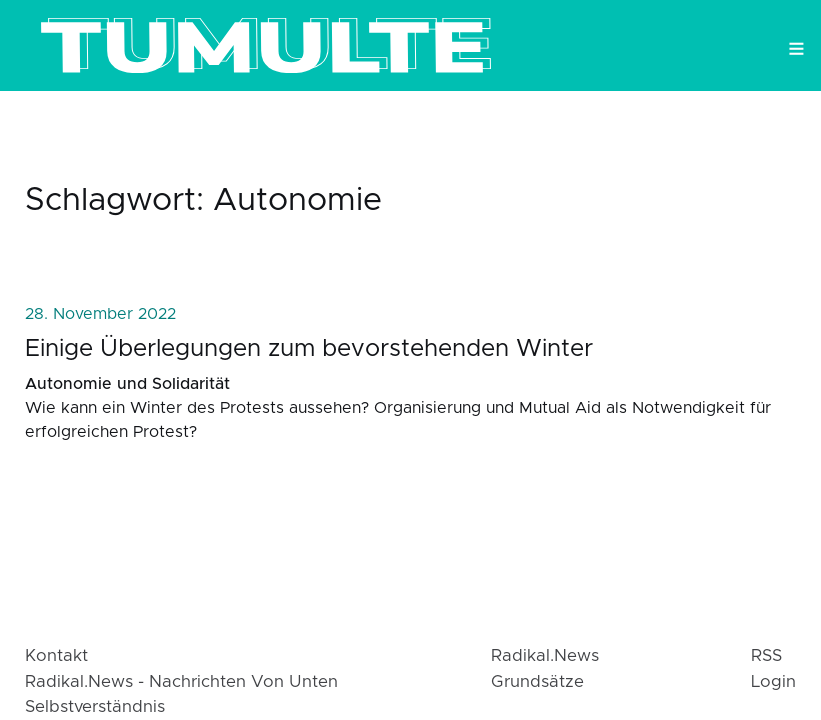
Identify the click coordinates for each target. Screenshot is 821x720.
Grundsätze (537, 682)
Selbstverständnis (95, 707)
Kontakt (56, 656)
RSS (766, 656)
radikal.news (545, 656)
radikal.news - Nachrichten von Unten (181, 682)
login (773, 682)
